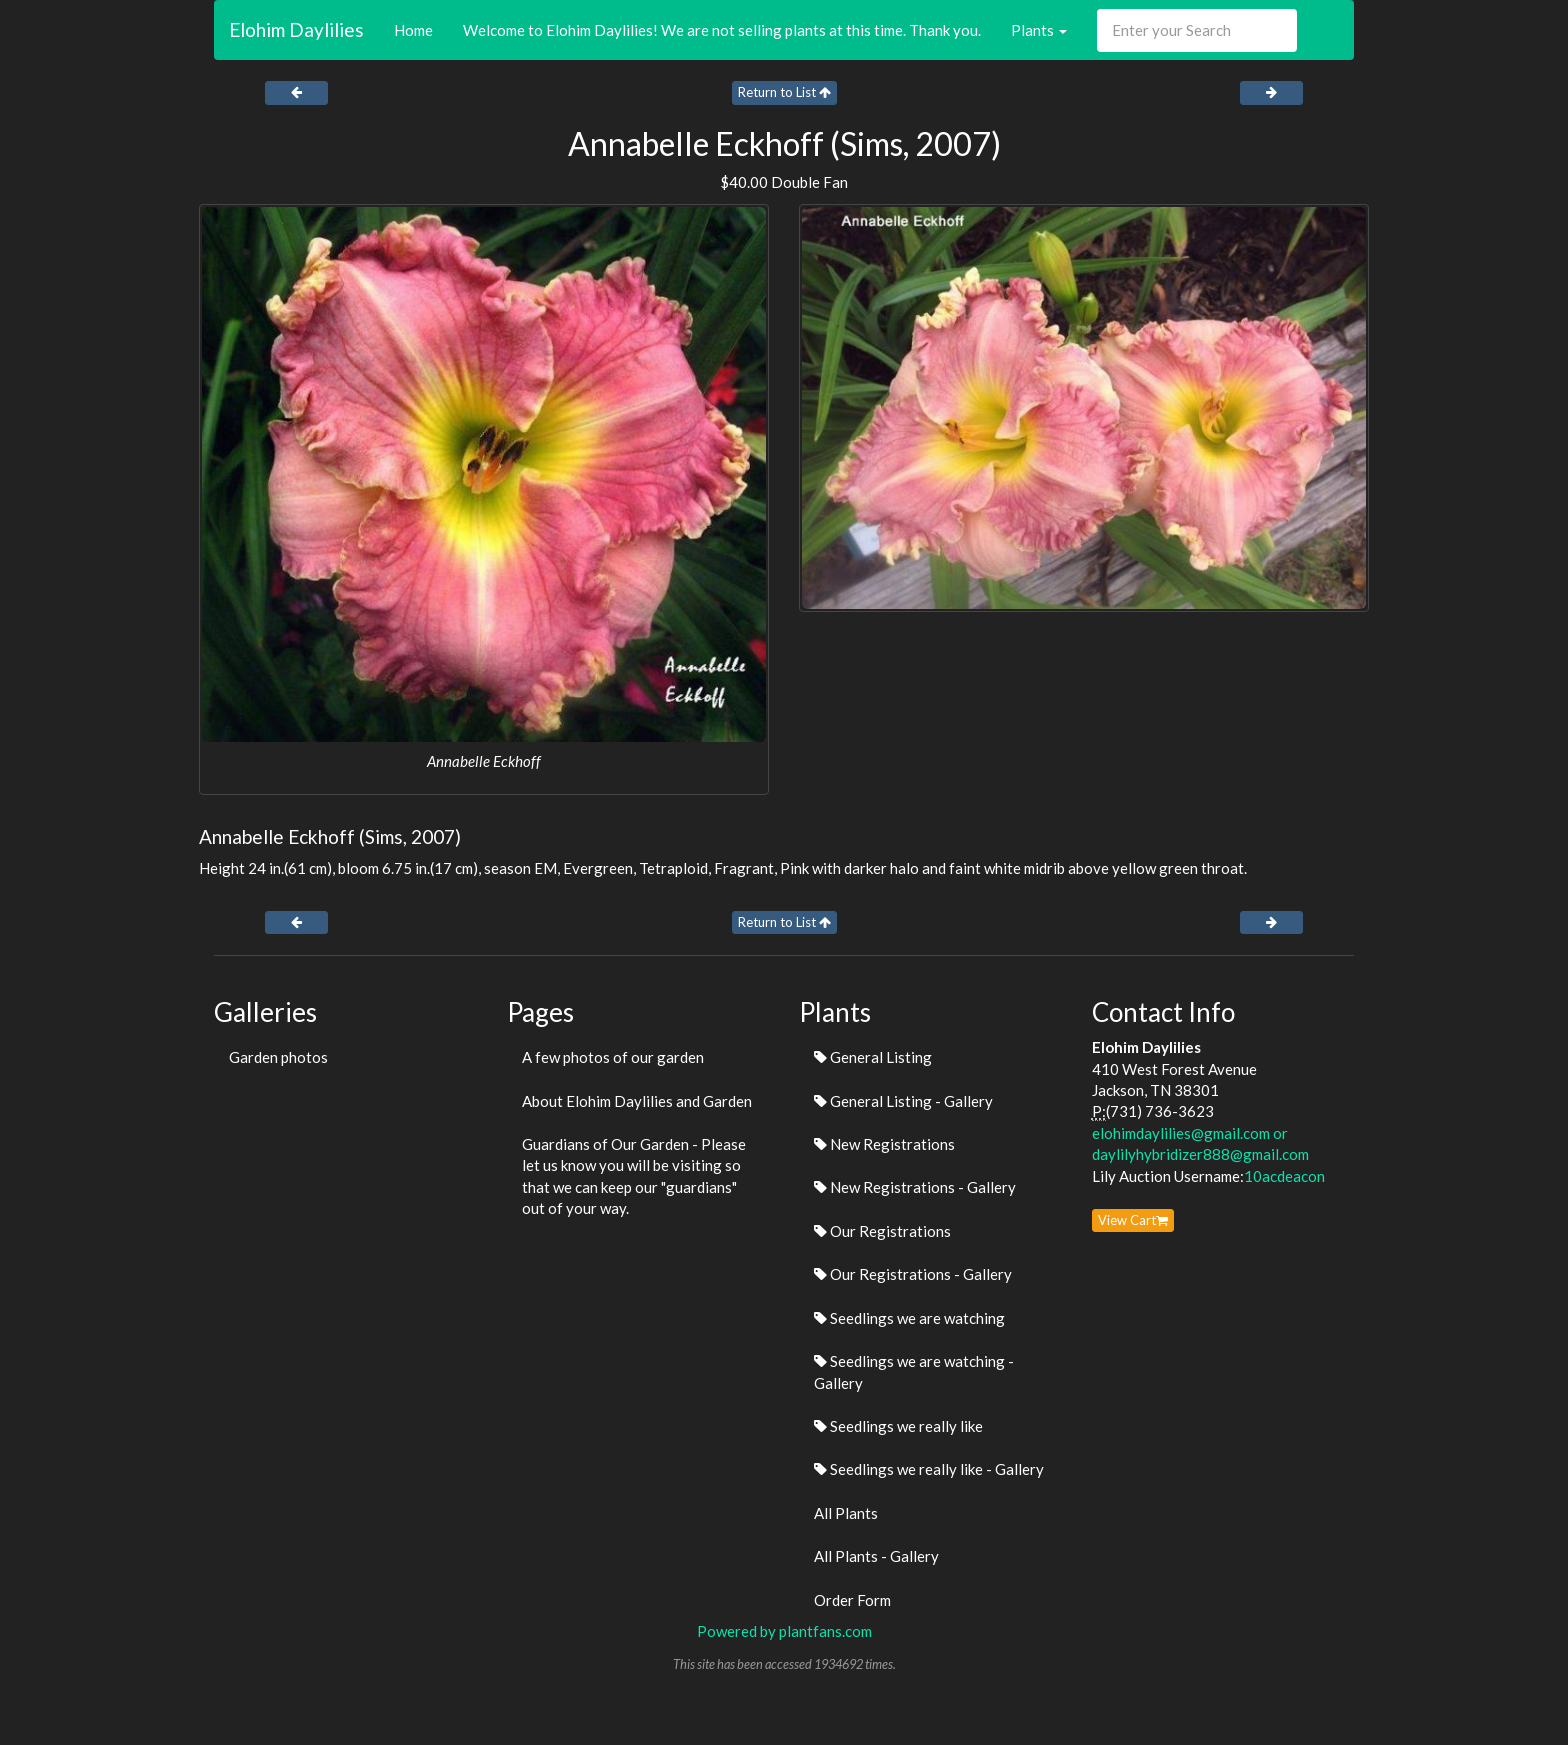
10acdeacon (1284, 1176)
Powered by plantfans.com (784, 1631)
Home (413, 30)
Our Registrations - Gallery (913, 1274)
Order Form (852, 1600)
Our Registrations (882, 1231)
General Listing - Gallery (903, 1101)
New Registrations (884, 1144)
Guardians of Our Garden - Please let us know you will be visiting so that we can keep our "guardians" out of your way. (634, 1176)
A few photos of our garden (613, 1057)
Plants (1039, 30)
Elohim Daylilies (296, 29)
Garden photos (278, 1057)
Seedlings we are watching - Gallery (914, 1371)
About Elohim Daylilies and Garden (637, 1101)
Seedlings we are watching (909, 1318)
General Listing (873, 1057)
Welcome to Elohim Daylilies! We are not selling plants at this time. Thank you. (722, 30)
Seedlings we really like (898, 1426)
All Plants (846, 1513)
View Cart (1133, 1220)
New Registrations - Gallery (915, 1187)
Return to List (784, 92)
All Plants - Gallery (876, 1556)
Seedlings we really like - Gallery (929, 1469)
